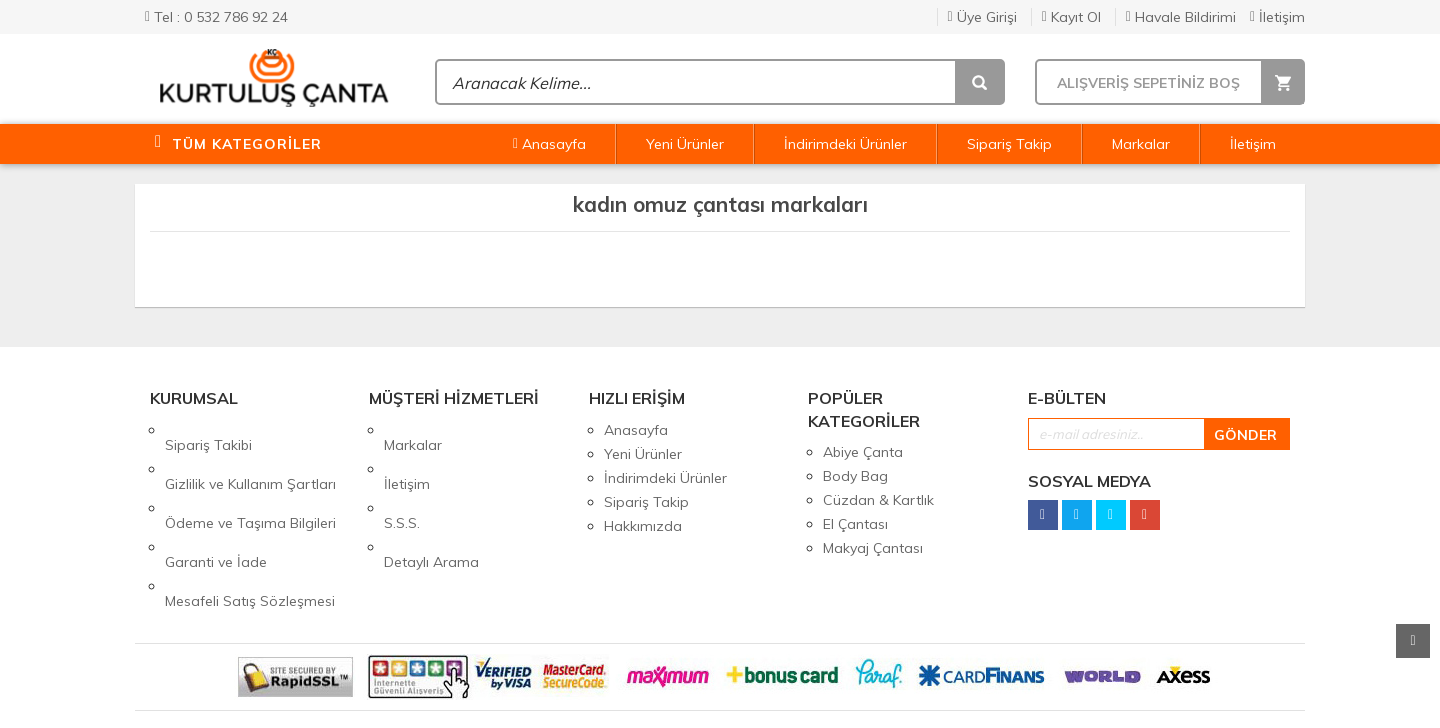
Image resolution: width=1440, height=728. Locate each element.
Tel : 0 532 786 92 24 (216, 17)
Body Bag (855, 476)
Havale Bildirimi (1181, 17)
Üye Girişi (982, 17)
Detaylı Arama (431, 502)
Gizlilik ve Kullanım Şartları (250, 454)
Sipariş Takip (1009, 144)
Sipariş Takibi (208, 430)
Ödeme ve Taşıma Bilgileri (250, 478)
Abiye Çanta (863, 452)
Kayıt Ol (1071, 17)
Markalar (1141, 144)
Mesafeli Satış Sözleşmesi (250, 526)
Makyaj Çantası (873, 548)
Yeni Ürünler (685, 144)
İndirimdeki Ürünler (845, 144)
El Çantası (855, 524)
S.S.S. (402, 478)
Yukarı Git (1413, 641)
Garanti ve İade (216, 502)
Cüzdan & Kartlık (878, 500)
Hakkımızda (643, 526)
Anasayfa (549, 144)
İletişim (1277, 17)
